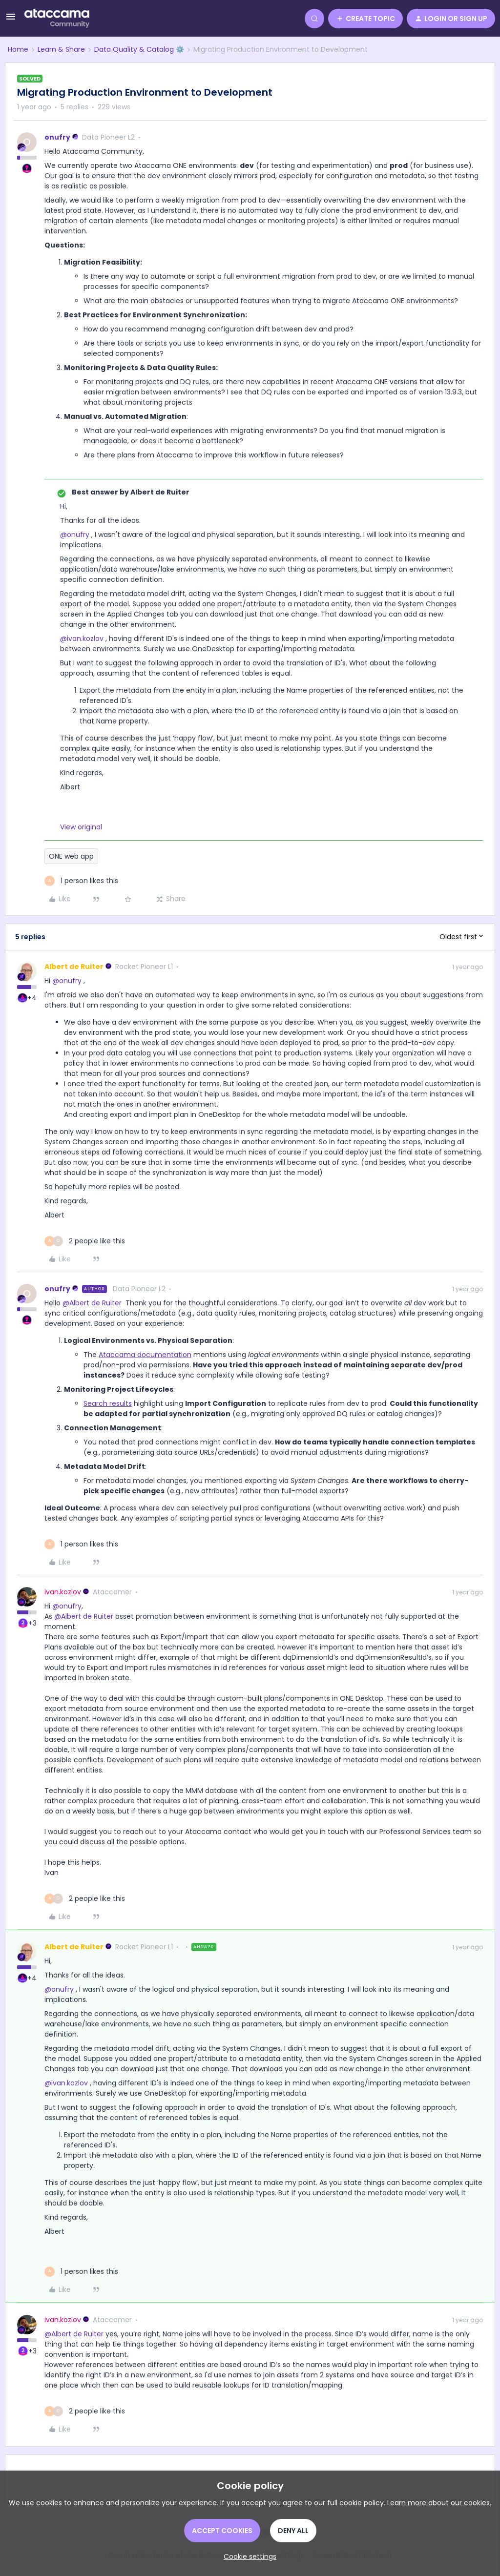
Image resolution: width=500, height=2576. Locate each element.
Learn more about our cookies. (439, 2503)
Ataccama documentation (145, 1355)
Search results (107, 1403)
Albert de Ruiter (74, 966)
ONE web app (71, 856)
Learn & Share (61, 49)
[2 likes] (84, 1241)
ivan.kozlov (62, 1592)
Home (18, 49)
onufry (57, 137)
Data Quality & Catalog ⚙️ (139, 49)
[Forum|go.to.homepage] (56, 18)
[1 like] (81, 881)
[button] (11, 20)
